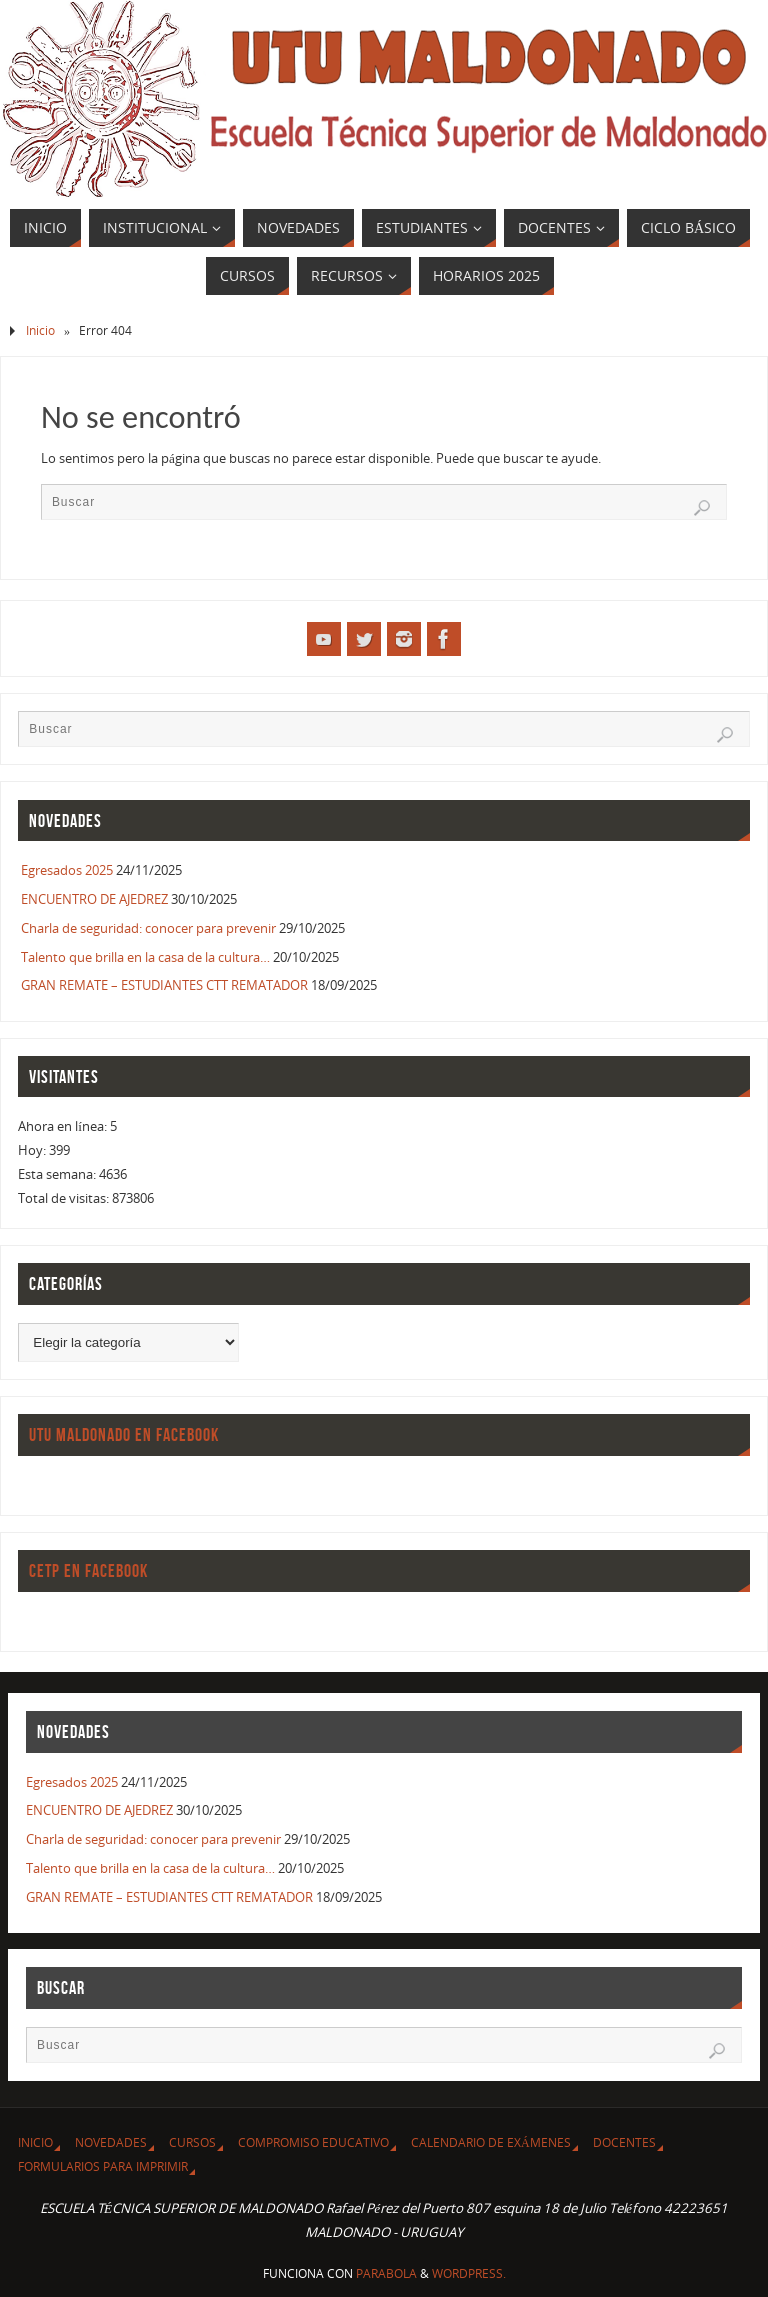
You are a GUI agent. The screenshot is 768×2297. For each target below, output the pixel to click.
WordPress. (469, 2273)
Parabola (386, 2273)
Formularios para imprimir (103, 2166)
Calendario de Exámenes (491, 2142)
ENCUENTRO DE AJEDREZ (94, 899)
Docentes (624, 2142)
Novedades (111, 2142)
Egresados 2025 (67, 870)
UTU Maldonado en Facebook (124, 1435)
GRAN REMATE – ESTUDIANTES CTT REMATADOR (164, 985)
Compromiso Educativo (313, 2142)
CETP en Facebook (88, 1571)
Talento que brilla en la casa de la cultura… (145, 957)
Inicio (40, 330)
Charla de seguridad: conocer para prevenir (148, 928)
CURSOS (192, 2142)
